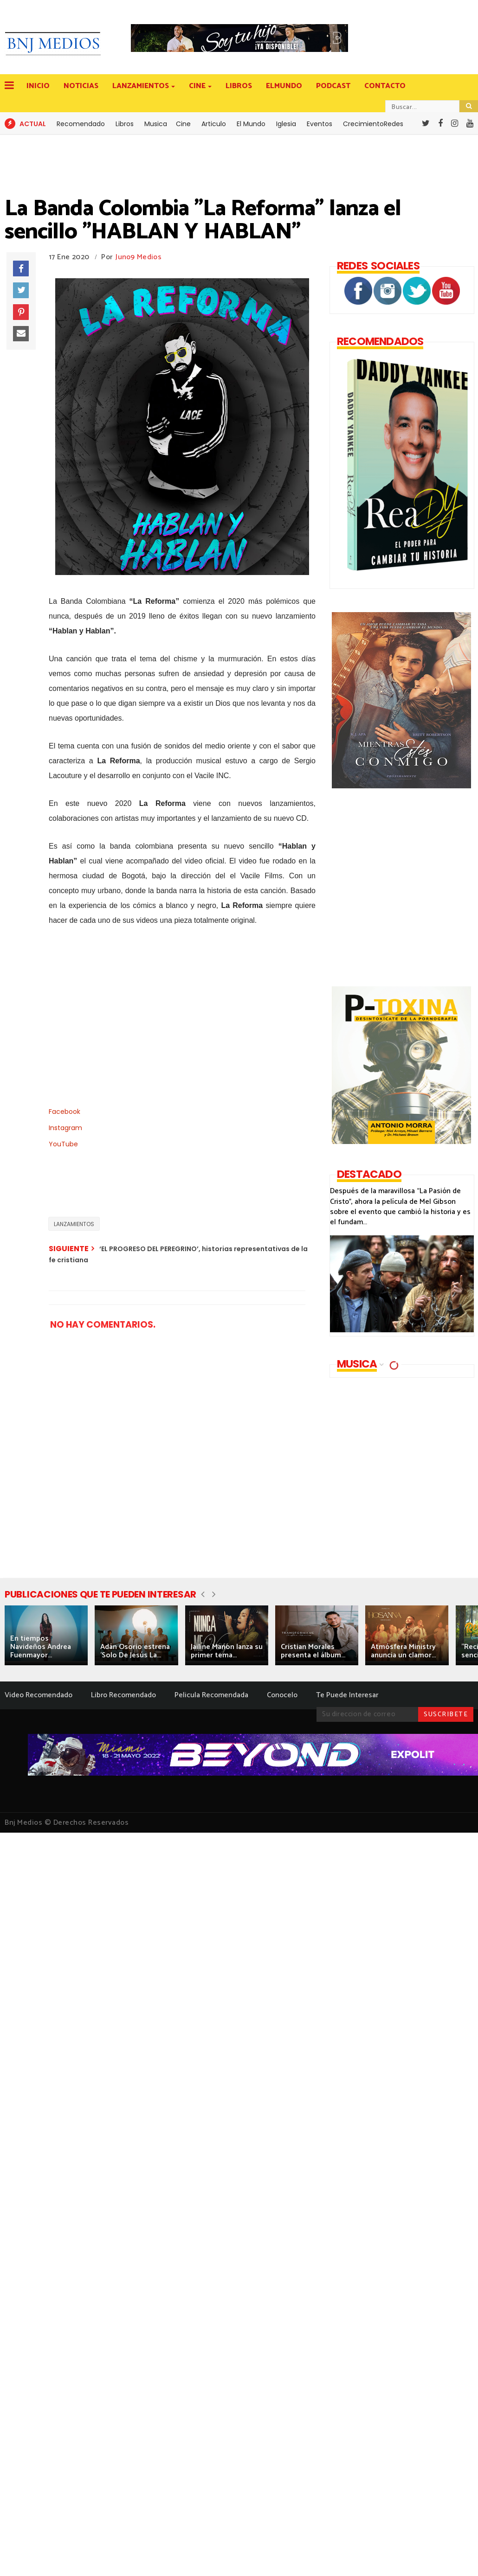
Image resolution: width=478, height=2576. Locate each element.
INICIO (38, 86)
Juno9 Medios (138, 257)
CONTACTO (385, 86)
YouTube (63, 1144)
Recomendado (81, 123)
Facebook (64, 1111)
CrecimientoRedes (373, 123)
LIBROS (239, 86)
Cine (183, 123)
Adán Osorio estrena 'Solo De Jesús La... (135, 1651)
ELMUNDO (284, 86)
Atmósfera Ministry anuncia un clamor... (403, 1651)
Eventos (319, 123)
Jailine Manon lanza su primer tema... (227, 1651)
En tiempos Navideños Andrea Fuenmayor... (40, 1647)
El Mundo (251, 123)
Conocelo (282, 1695)
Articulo (213, 123)
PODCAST (333, 86)
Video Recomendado (38, 1695)
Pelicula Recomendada (211, 1695)
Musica (155, 123)
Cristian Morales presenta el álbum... (313, 1651)
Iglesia (286, 123)
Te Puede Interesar (347, 1695)
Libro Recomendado (123, 1695)
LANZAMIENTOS (141, 86)
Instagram (65, 1127)
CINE (198, 86)
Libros (125, 123)
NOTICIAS (81, 86)
